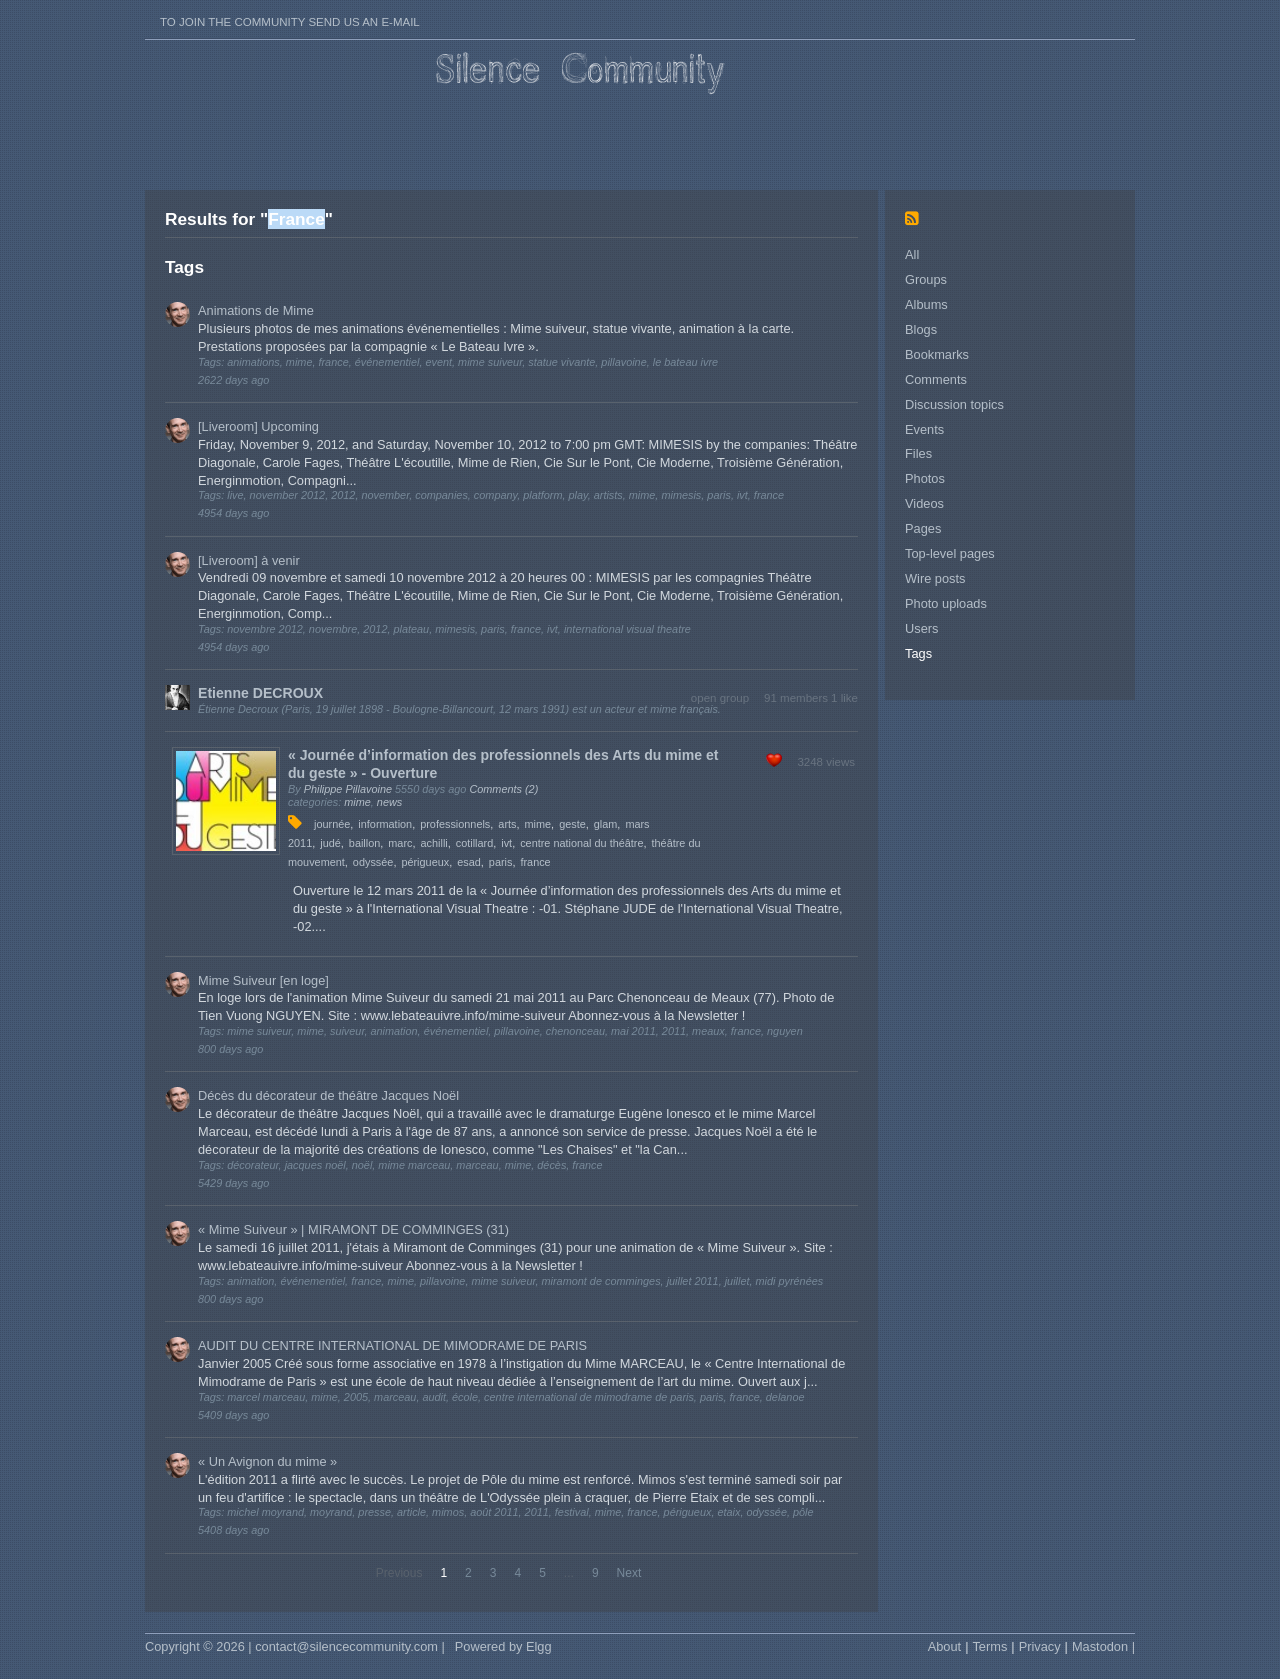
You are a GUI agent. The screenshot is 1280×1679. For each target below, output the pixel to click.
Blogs (921, 329)
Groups (926, 279)
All (912, 254)
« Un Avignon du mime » (267, 1461)
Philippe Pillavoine (348, 789)
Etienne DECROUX (260, 693)
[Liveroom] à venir (249, 560)
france (535, 862)
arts (507, 824)
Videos (924, 503)
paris (501, 862)
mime (357, 802)
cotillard (474, 843)
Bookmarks (937, 354)
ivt (506, 843)
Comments (936, 379)
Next (629, 1573)
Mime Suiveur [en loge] (263, 980)
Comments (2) (503, 789)
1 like (844, 698)
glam (606, 824)
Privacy (1040, 1646)
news (389, 802)
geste (572, 824)
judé (330, 843)
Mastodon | (1103, 1646)
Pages (923, 528)
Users (921, 628)
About (944, 1646)
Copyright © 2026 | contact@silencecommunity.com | (295, 1646)
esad (469, 862)
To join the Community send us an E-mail (290, 22)
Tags (918, 653)
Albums (926, 304)
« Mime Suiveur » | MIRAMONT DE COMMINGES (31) (353, 1229)
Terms (989, 1646)
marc (400, 843)
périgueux (425, 862)
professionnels (455, 824)
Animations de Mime (256, 310)
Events (924, 429)
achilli (434, 843)
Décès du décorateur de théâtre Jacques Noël (328, 1095)
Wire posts (935, 578)
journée (332, 824)
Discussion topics (954, 404)
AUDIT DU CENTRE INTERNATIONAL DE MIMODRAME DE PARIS (392, 1345)
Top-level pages (950, 553)
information (385, 824)
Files (918, 453)
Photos (925, 478)
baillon (364, 843)
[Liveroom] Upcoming (258, 426)
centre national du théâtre (581, 843)
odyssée (373, 862)
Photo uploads (946, 603)
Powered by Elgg (503, 1646)
